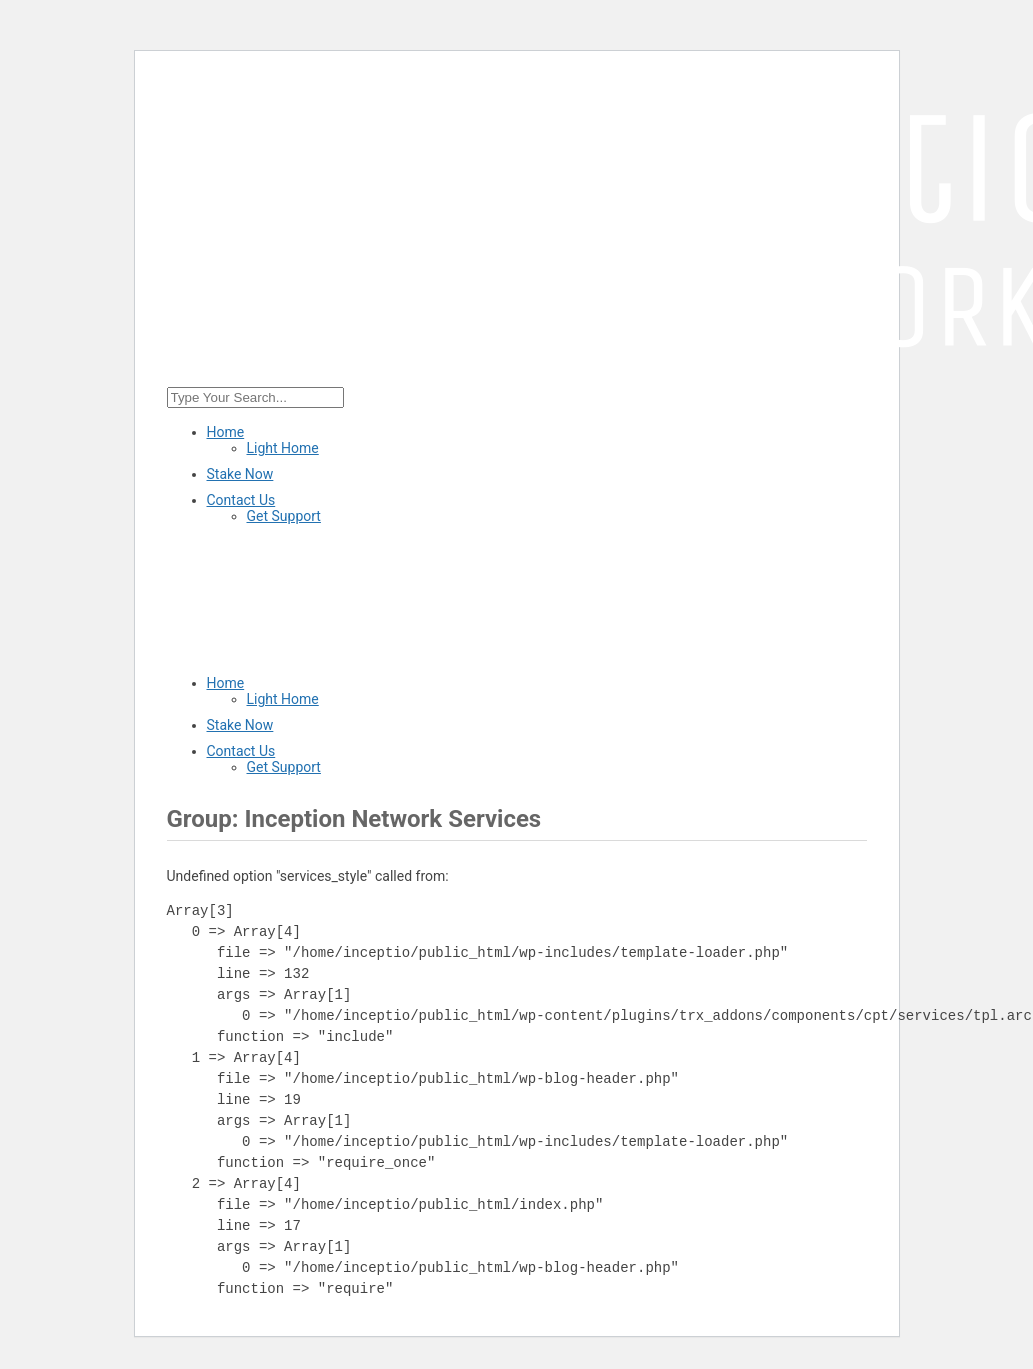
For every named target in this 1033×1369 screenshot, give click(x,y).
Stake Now (240, 474)
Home (226, 432)
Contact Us (241, 500)
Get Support (284, 516)
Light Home (283, 448)
